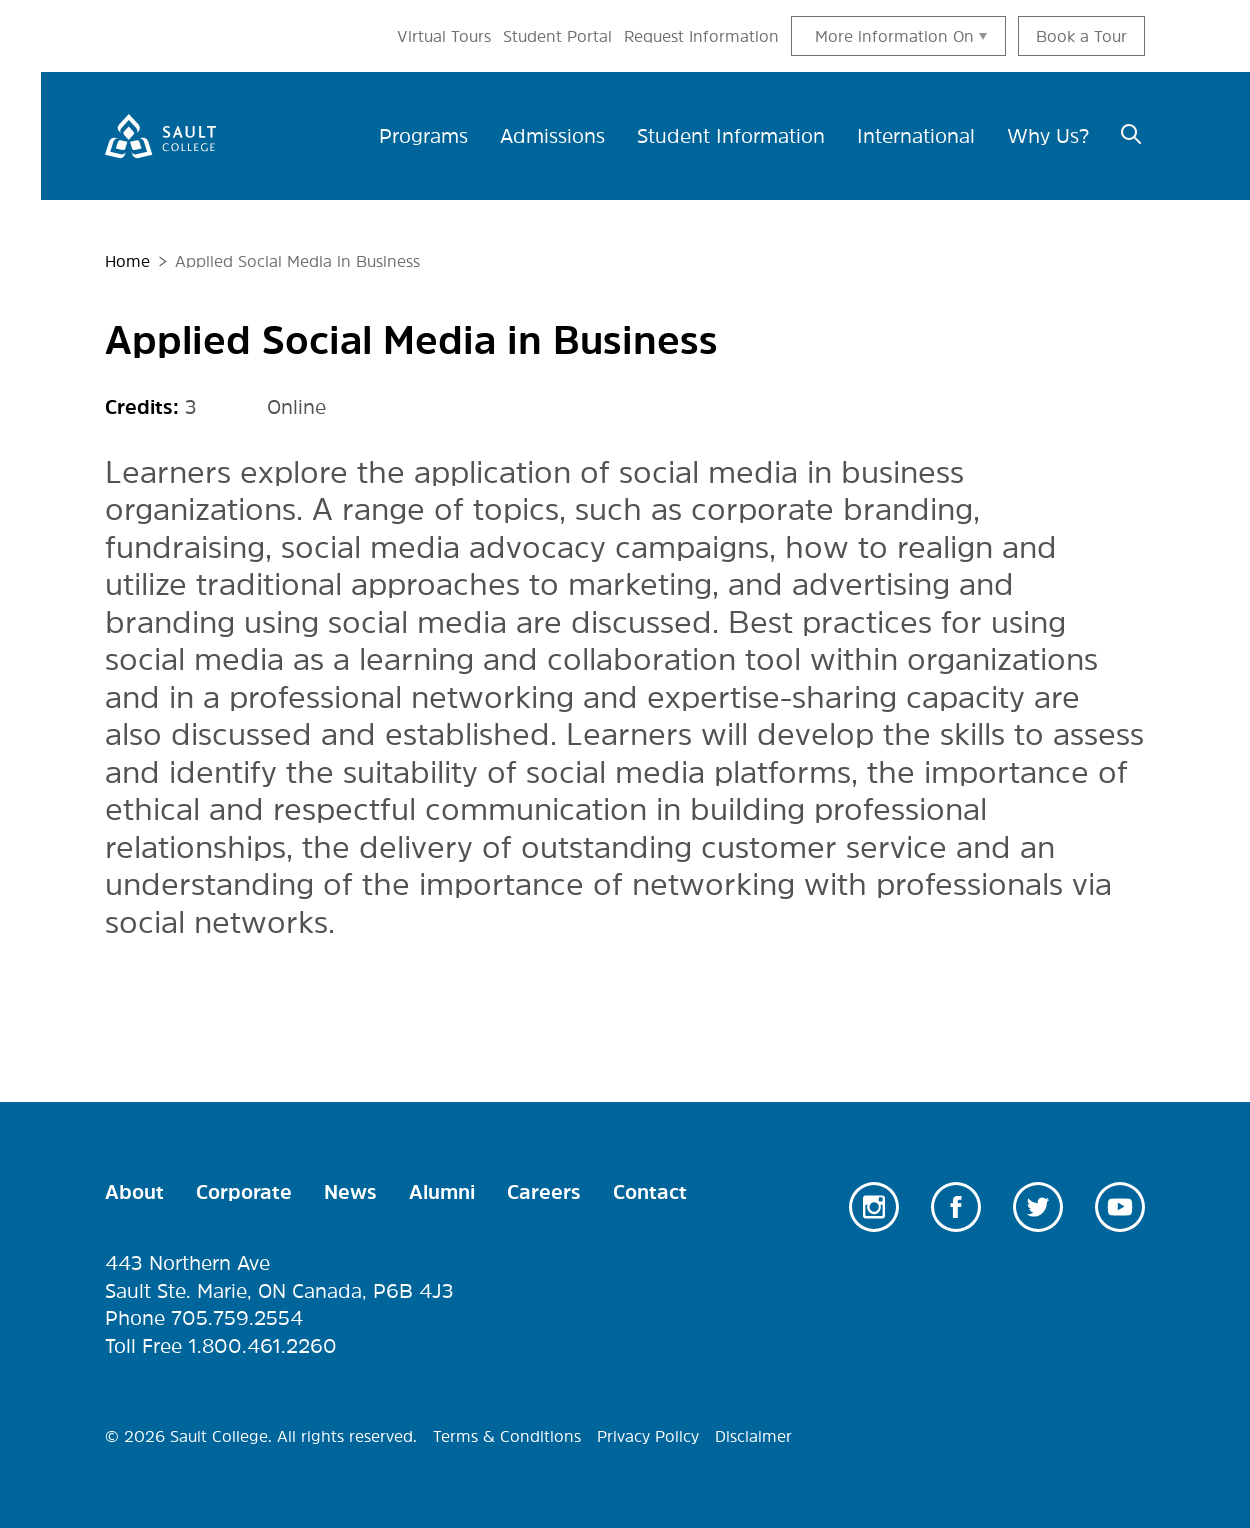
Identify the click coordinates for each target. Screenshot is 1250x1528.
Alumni (442, 1192)
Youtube (1120, 1207)
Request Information (701, 36)
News (350, 1192)
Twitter (1038, 1207)
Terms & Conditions (507, 1436)
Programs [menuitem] (423, 136)
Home (127, 261)
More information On (894, 36)
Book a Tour (1081, 36)
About (134, 1192)
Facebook (956, 1207)
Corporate (244, 1192)
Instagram (874, 1207)
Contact (650, 1192)
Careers (544, 1192)
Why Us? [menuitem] (1048, 136)
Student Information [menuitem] (731, 136)
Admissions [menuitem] (552, 136)
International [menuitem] (916, 136)
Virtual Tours (444, 36)
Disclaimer (753, 1436)
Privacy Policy (648, 1436)
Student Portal (557, 36)
